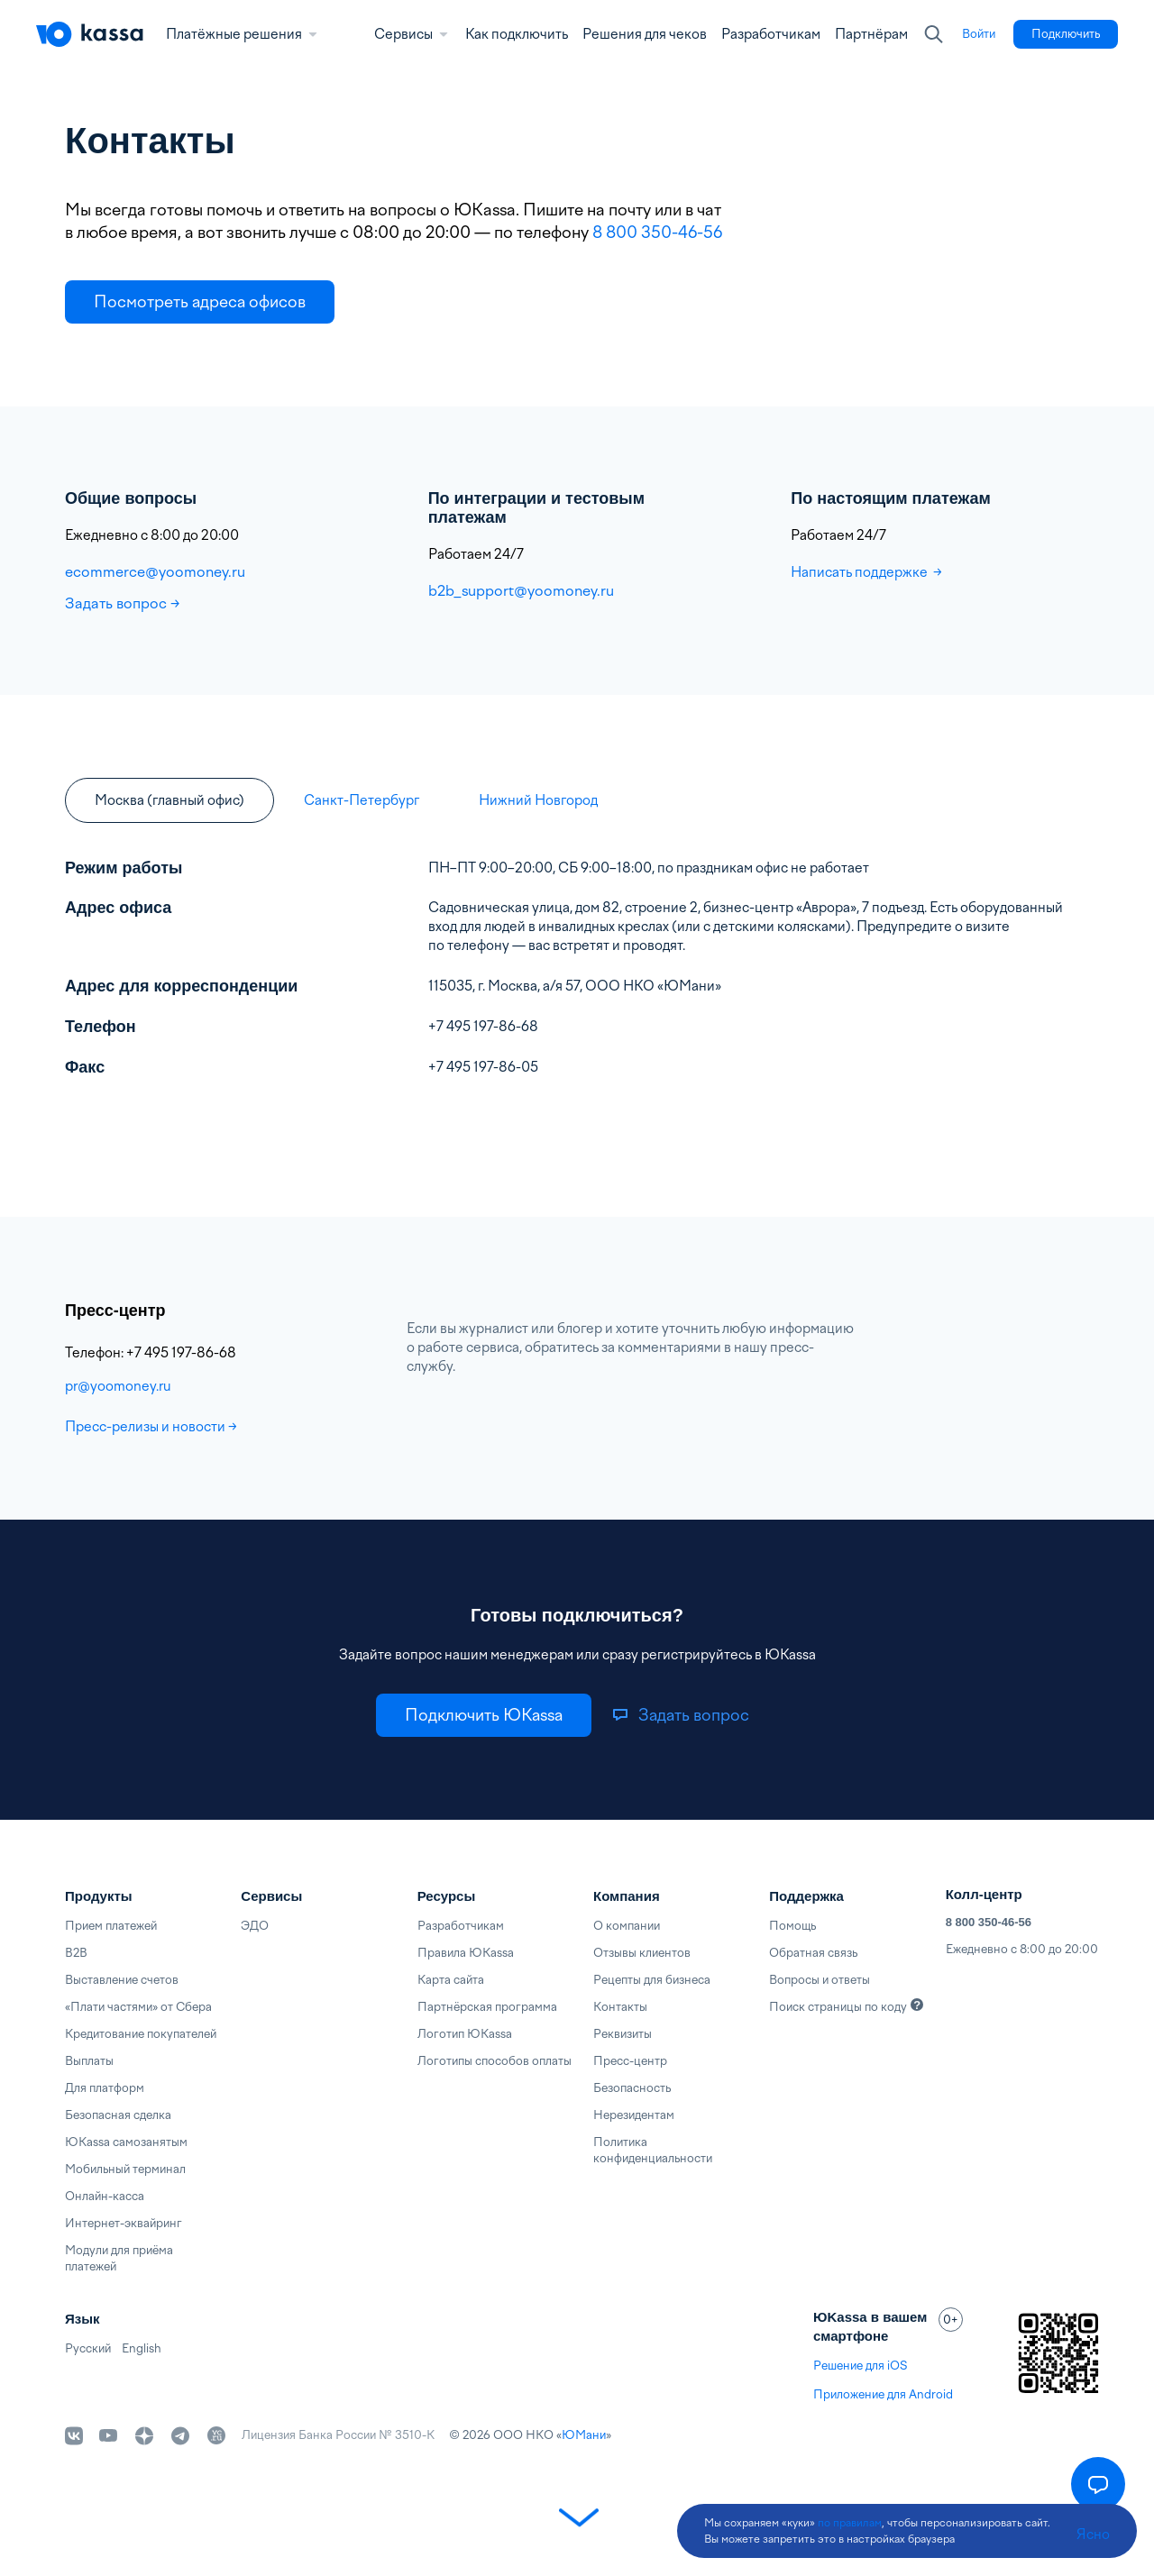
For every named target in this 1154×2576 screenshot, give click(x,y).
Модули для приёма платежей (119, 2258)
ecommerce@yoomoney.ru (155, 571)
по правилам (850, 2523)
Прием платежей (111, 1925)
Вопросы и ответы (819, 1980)
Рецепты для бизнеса (651, 1980)
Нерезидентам (633, 2115)
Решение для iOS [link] (860, 2365)
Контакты (620, 2007)
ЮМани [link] (584, 2435)
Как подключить (516, 34)
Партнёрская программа (487, 2007)
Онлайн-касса (104, 2196)
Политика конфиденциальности (652, 2150)
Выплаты (89, 2061)
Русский (88, 2348)
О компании (626, 1925)
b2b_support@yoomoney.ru (521, 589)
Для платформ (104, 2088)
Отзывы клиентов (642, 1952)
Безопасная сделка (118, 2115)
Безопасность (632, 2088)
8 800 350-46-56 (659, 232)
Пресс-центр (630, 2061)
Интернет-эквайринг (123, 2223)
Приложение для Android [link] (883, 2394)
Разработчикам (770, 34)
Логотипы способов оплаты (494, 2061)
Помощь (792, 1925)
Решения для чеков (644, 34)
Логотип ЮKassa (464, 2034)
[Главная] (90, 34)
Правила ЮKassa (465, 1952)
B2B (76, 1952)
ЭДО (255, 1925)
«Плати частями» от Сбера (138, 2007)
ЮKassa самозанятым (126, 2142)
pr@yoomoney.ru (118, 1386)
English (141, 2348)
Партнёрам (871, 34)
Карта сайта (450, 1980)
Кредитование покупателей (140, 2034)
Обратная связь (813, 1952)
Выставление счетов (122, 1980)
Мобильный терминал (125, 2169)
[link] (978, 34)
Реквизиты (622, 2034)
